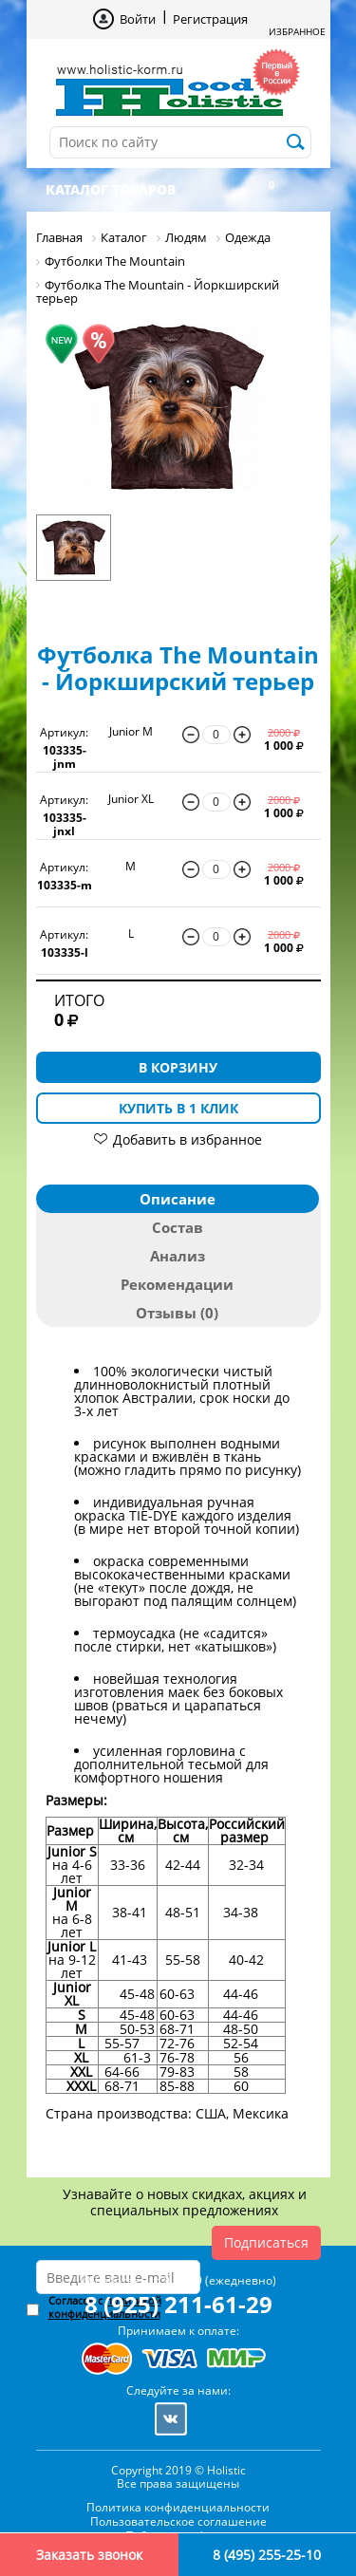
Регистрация (210, 19)
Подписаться (266, 2242)
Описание (177, 1198)
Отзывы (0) (177, 1312)
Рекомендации (177, 1284)
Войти (138, 19)
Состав (177, 1227)
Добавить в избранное (187, 1139)
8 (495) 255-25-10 (267, 2555)
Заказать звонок (89, 2555)
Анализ (177, 1255)
